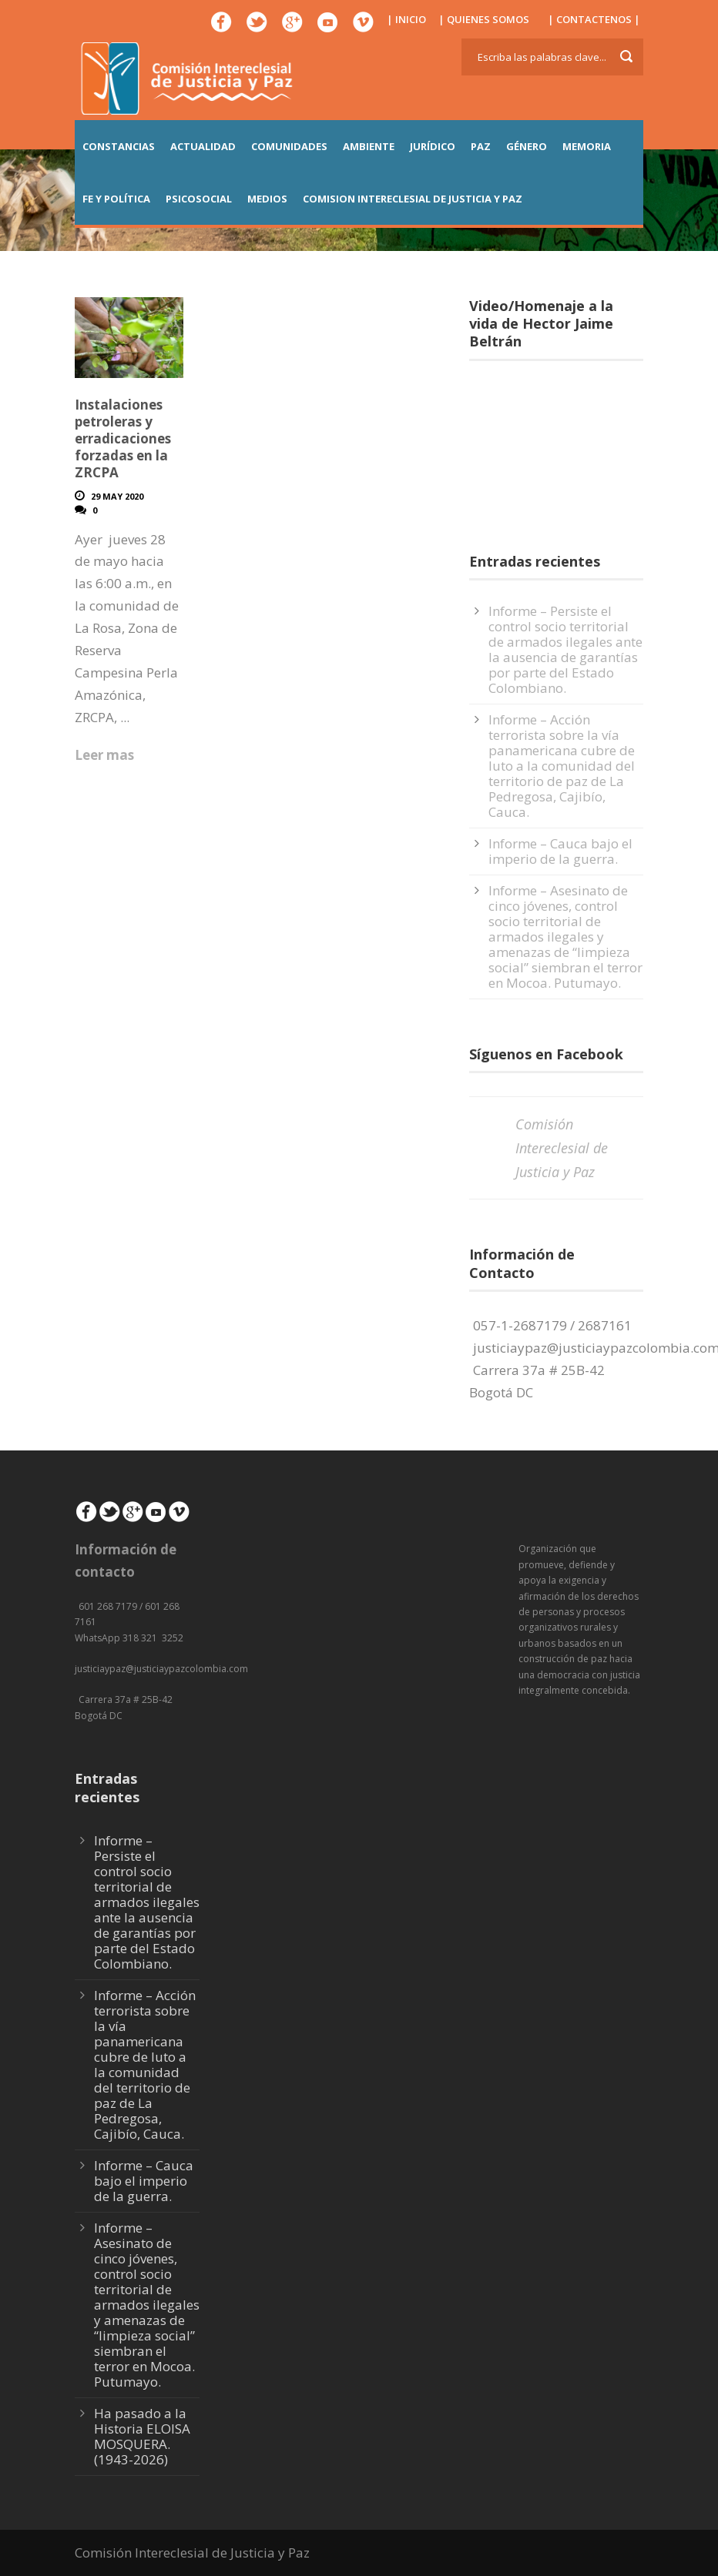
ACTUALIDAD (203, 146)
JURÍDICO (432, 146)
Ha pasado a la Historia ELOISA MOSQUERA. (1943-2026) (142, 2436)
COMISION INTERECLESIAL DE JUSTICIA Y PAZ (412, 199)
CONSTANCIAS (118, 146)
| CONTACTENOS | (594, 19)
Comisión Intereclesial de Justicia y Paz (561, 1147)
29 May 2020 (117, 496)
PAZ (481, 146)
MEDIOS (267, 199)
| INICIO (406, 19)
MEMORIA (586, 146)
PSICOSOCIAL (199, 199)
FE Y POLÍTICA (116, 199)
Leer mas (104, 755)
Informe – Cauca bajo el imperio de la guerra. (560, 851)
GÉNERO (526, 146)
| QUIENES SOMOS (483, 19)
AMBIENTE (368, 146)
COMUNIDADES (289, 146)
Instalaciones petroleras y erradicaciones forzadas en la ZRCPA (123, 438)
